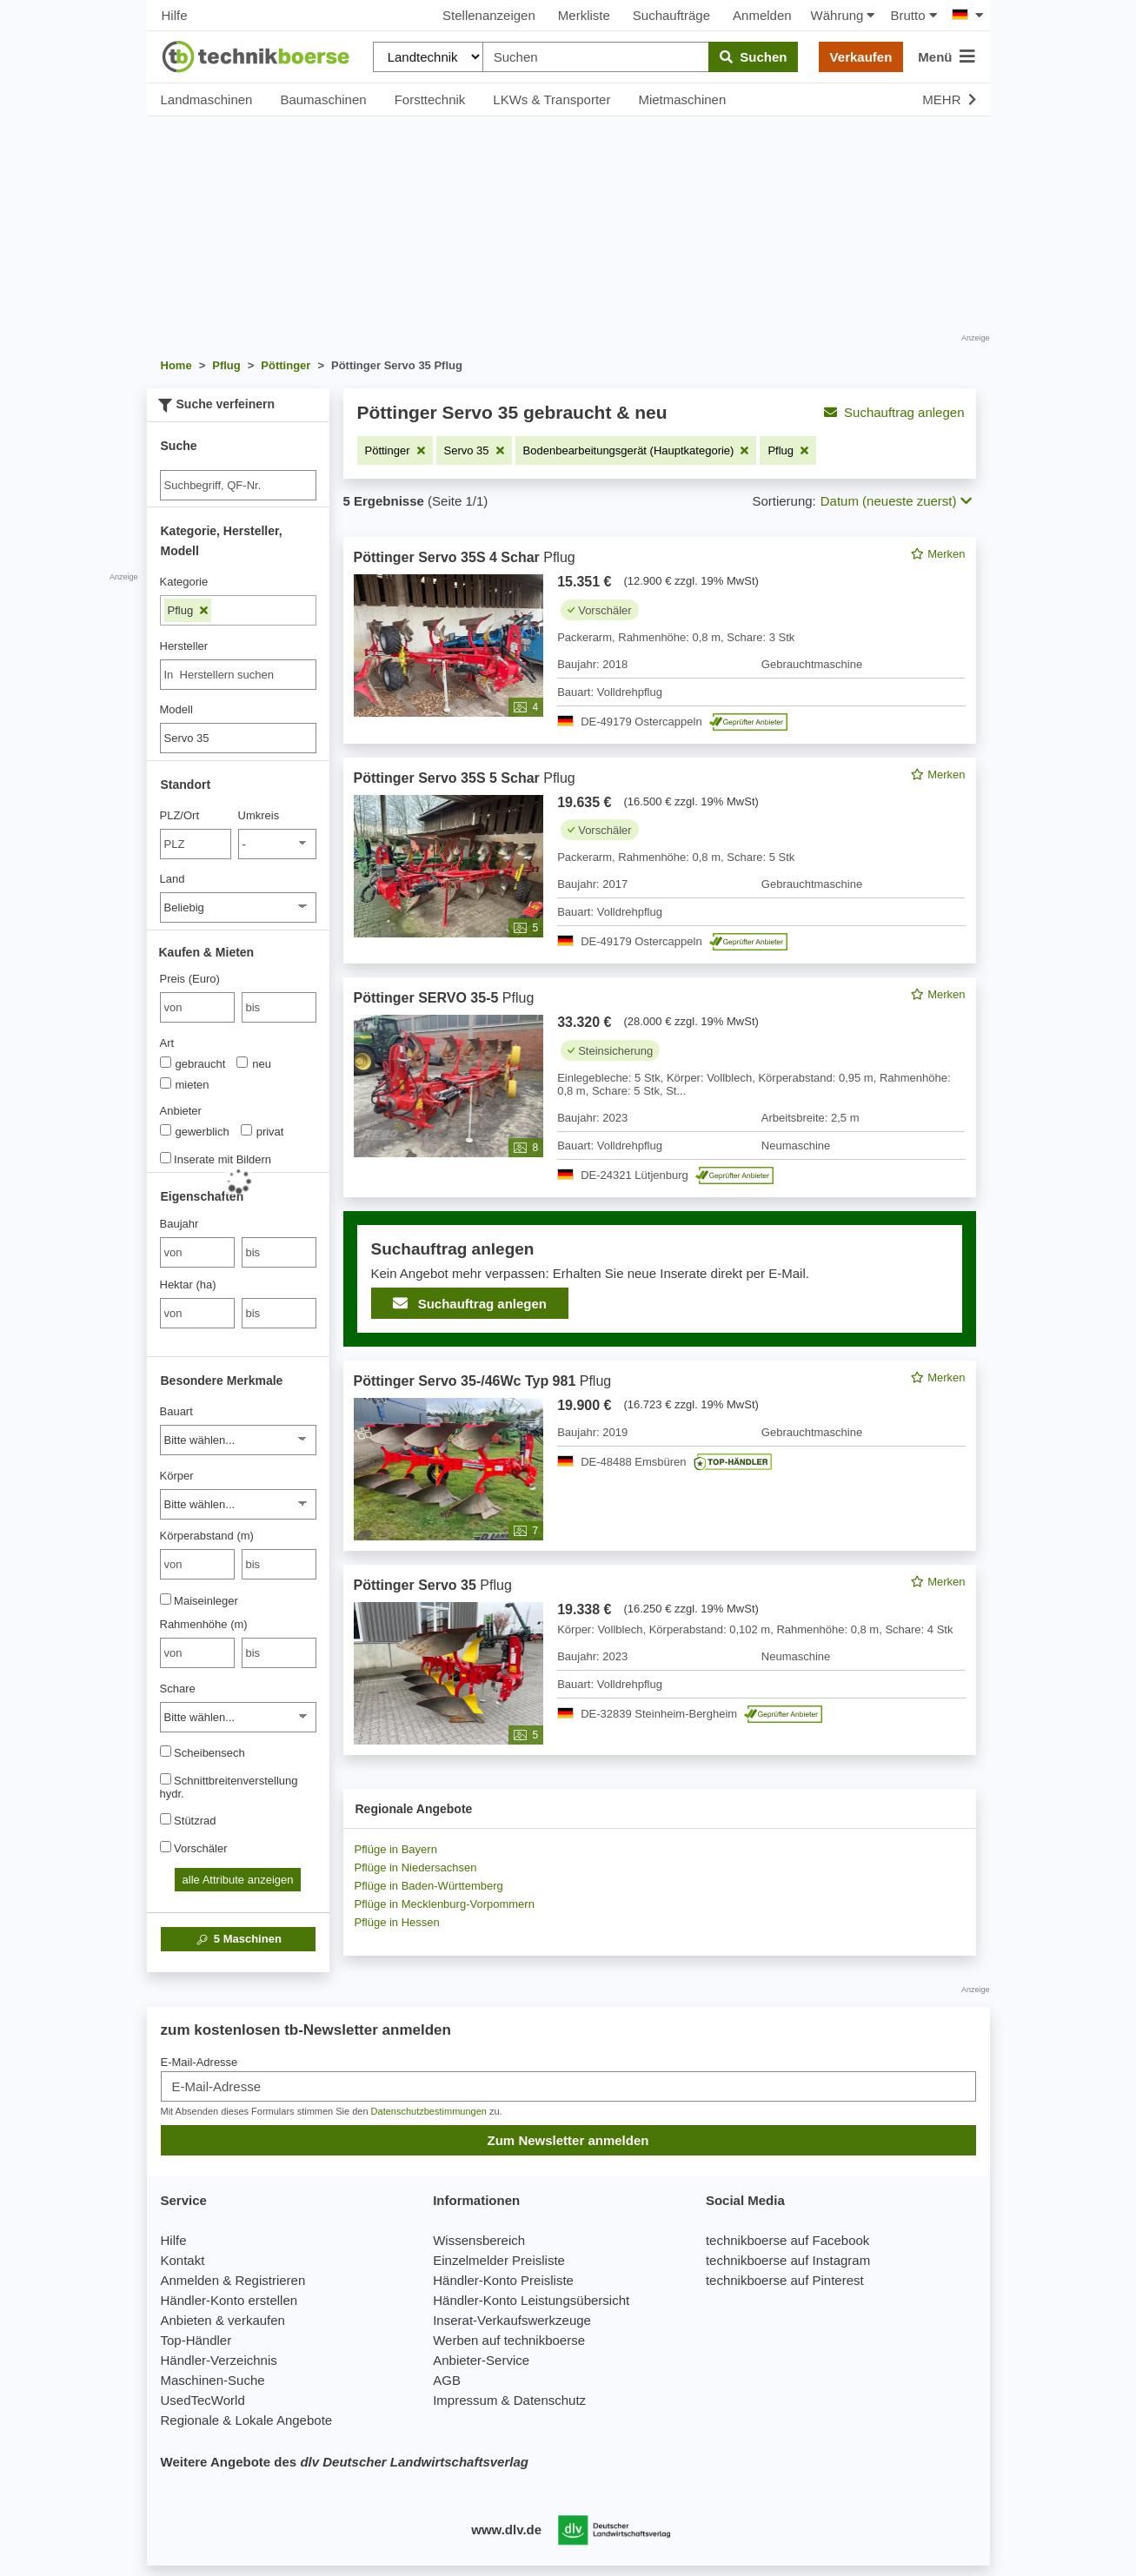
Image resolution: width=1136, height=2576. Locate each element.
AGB (447, 2380)
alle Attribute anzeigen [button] (238, 1879)
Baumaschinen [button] (323, 99)
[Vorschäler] (165, 1846)
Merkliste (584, 15)
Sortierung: (783, 500)
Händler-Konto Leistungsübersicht (531, 2300)
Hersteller (184, 645)
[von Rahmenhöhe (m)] (197, 1653)
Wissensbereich (479, 2240)
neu (253, 1063)
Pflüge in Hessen (397, 1922)
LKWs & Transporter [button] (551, 99)
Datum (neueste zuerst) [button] (896, 500)
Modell (176, 709)
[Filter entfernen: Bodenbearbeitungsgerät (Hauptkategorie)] (636, 450)
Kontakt (183, 2260)
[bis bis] (279, 1007)
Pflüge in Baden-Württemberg (429, 1885)
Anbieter (181, 1110)
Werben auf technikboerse (509, 2340)
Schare (178, 1688)
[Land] (238, 907)
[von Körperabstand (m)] (197, 1564)
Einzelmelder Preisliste (499, 2260)
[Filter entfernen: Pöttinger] (395, 450)
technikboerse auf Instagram (788, 2260)
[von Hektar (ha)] (197, 1313)
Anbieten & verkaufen (223, 2320)
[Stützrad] (165, 1818)
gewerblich (194, 1131)
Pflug (188, 610)
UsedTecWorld (203, 2400)
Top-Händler (196, 2340)
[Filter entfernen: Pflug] (788, 450)
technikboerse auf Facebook (787, 2240)
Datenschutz (550, 2400)
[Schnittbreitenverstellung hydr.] (165, 1779)
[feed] (659, 1146)
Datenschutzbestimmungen (429, 2111)
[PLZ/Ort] (196, 844)
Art (167, 1043)
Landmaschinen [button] (207, 99)
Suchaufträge (671, 15)
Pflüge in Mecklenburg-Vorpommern (445, 1903)
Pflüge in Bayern (396, 1849)
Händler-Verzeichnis (219, 2360)
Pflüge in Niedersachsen (416, 1867)
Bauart (176, 1411)
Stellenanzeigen (488, 15)
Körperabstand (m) (207, 1535)
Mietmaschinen (682, 99)
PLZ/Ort (180, 815)
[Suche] (238, 485)
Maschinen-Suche (213, 2380)
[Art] (165, 1062)
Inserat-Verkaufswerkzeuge (512, 2320)
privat (262, 1131)
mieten (184, 1084)
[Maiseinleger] (165, 1599)
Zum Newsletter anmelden (568, 2140)
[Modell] (238, 738)
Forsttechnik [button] (430, 99)
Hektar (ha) (188, 1284)
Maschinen (238, 1939)
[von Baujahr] (197, 1252)
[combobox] (238, 674)
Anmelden (762, 15)
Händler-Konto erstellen (229, 2300)
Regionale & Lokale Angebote (247, 2420)
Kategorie (184, 581)
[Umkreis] (277, 844)
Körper (177, 1475)
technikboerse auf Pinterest (785, 2280)
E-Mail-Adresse (199, 2062)
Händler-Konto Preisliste (503, 2280)
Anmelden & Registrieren (233, 2280)
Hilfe (175, 15)
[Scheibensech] (165, 1751)
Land (172, 878)
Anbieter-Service (481, 2360)
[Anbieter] (165, 1130)
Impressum (465, 2400)
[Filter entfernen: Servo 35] (474, 450)
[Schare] (238, 1717)
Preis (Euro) (190, 978)
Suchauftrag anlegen (894, 412)
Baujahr (179, 1223)
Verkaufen (861, 57)
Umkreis (259, 815)
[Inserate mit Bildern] (165, 1157)
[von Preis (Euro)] (197, 1007)
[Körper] (238, 1504)
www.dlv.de (506, 2529)
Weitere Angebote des (344, 2461)
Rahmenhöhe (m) (204, 1624)
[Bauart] (238, 1440)
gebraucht (193, 1063)
